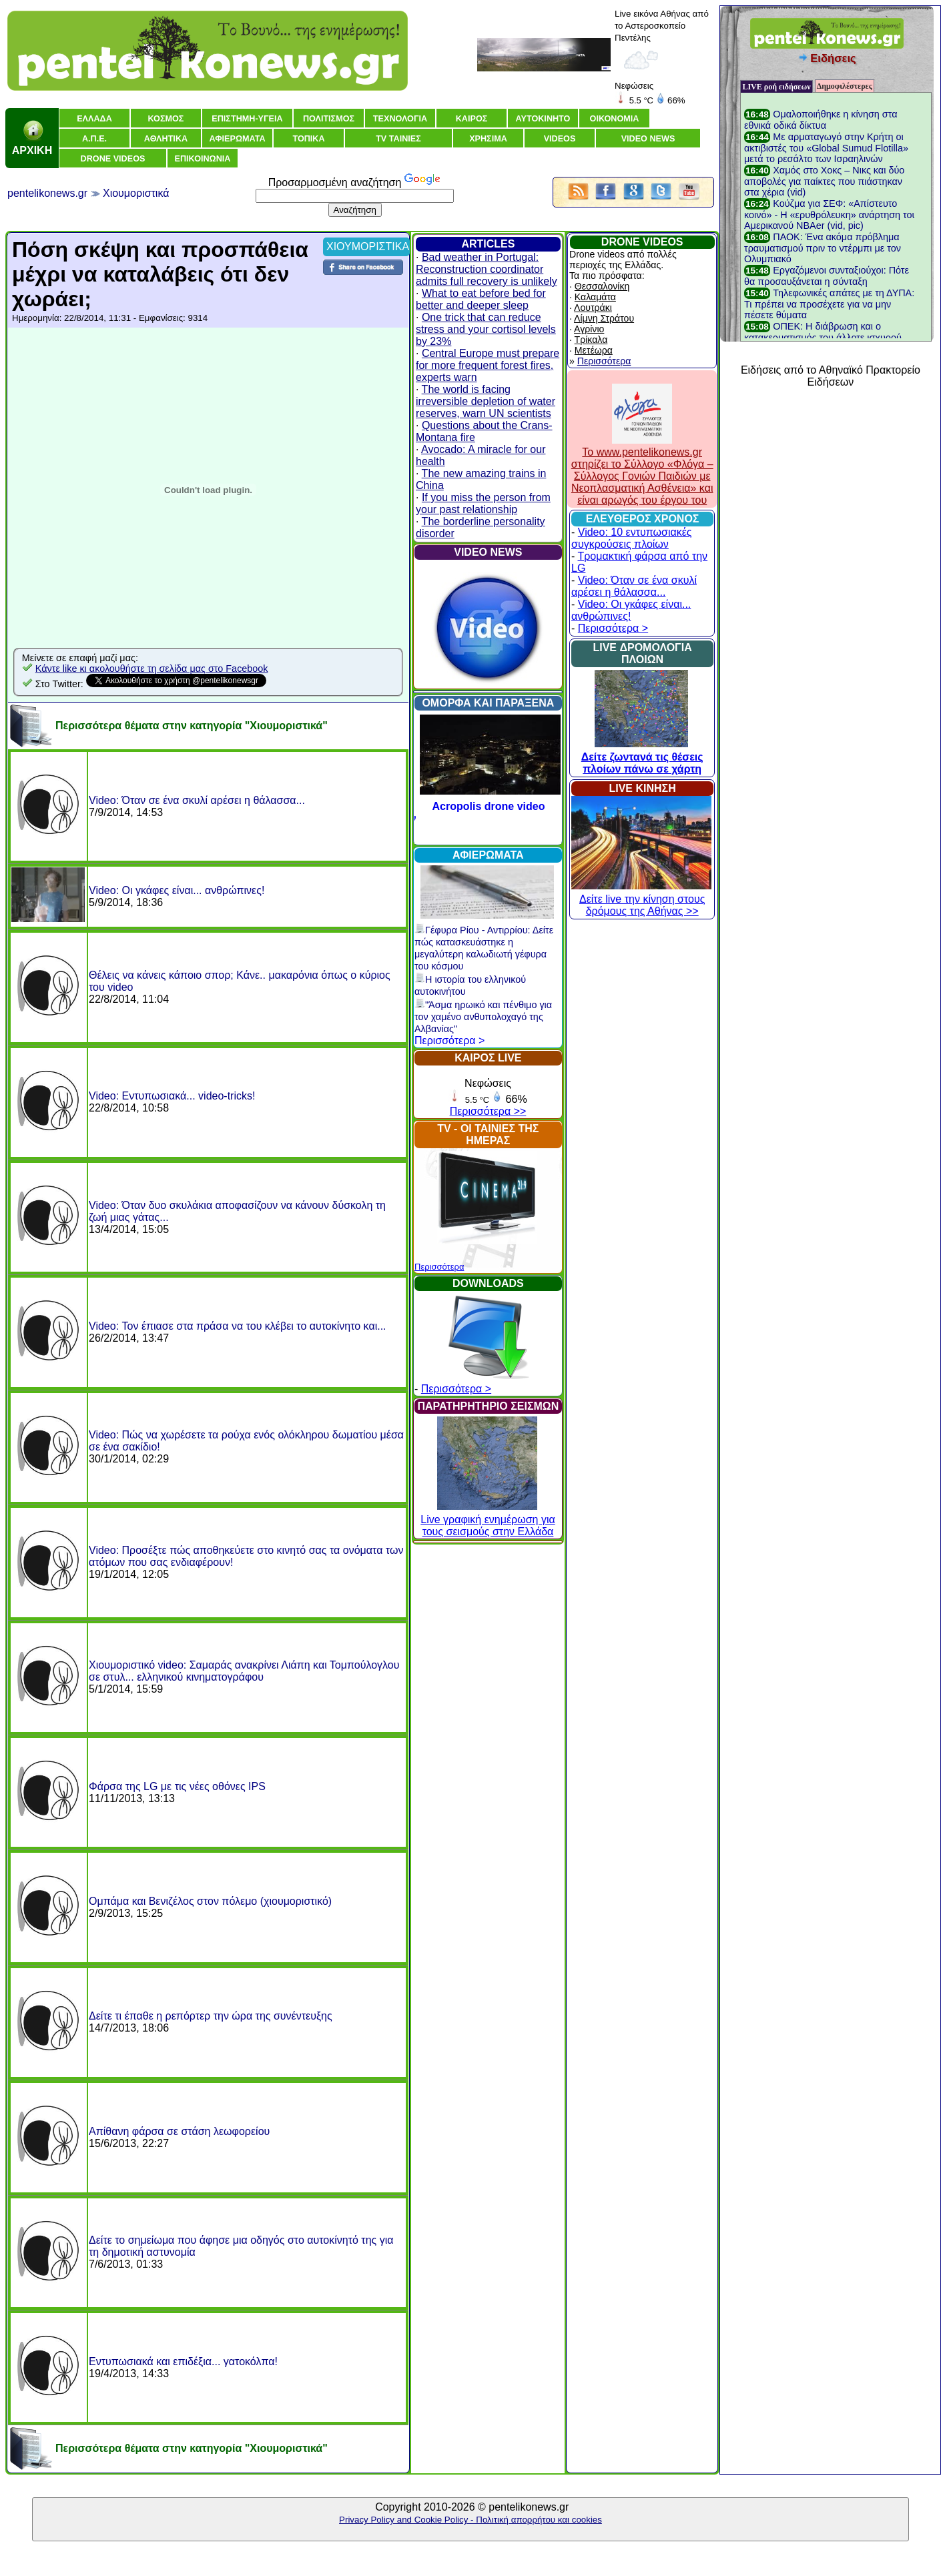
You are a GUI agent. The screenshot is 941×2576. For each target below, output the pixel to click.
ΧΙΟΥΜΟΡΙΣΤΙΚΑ (367, 246)
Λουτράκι (593, 307)
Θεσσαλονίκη (602, 286)
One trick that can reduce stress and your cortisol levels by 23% (486, 329)
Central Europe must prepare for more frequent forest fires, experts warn (487, 365)
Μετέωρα (594, 350)
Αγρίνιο (589, 329)
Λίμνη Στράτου (604, 318)
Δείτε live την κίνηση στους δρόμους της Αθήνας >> (641, 899)
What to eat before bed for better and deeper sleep (481, 299)
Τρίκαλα (591, 339)
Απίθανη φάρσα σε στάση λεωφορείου (179, 2131)
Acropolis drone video (488, 806)
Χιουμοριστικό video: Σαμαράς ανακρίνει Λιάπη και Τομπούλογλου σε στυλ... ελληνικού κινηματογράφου (244, 1671)
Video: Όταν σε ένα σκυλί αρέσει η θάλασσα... (197, 800)
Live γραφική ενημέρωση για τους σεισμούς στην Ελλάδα (487, 1519)
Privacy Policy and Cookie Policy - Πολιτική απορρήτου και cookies (470, 2520)
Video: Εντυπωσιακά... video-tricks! (172, 1096)
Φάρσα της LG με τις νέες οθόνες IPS (177, 1786)
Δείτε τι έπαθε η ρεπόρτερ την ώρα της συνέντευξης (210, 2016)
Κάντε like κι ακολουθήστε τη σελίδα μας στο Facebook (151, 668)
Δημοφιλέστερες (844, 86)
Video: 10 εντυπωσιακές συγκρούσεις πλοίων (631, 538)
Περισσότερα (439, 1267)
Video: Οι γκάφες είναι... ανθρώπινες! (176, 890)
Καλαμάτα (595, 297)
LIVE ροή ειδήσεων (776, 86)
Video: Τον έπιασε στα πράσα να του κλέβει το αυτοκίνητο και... (237, 1326)
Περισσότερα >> (488, 1111)
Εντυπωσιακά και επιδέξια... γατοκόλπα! (183, 2361)
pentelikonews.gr (47, 193)
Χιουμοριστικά (136, 193)
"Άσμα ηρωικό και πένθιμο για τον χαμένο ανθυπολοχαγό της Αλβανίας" (483, 1016)
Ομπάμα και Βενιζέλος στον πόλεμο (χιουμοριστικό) (210, 1901)
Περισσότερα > (449, 1040)
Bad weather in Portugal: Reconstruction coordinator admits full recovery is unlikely (486, 269)
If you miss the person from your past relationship (483, 503)
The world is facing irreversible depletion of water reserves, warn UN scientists (485, 401)
